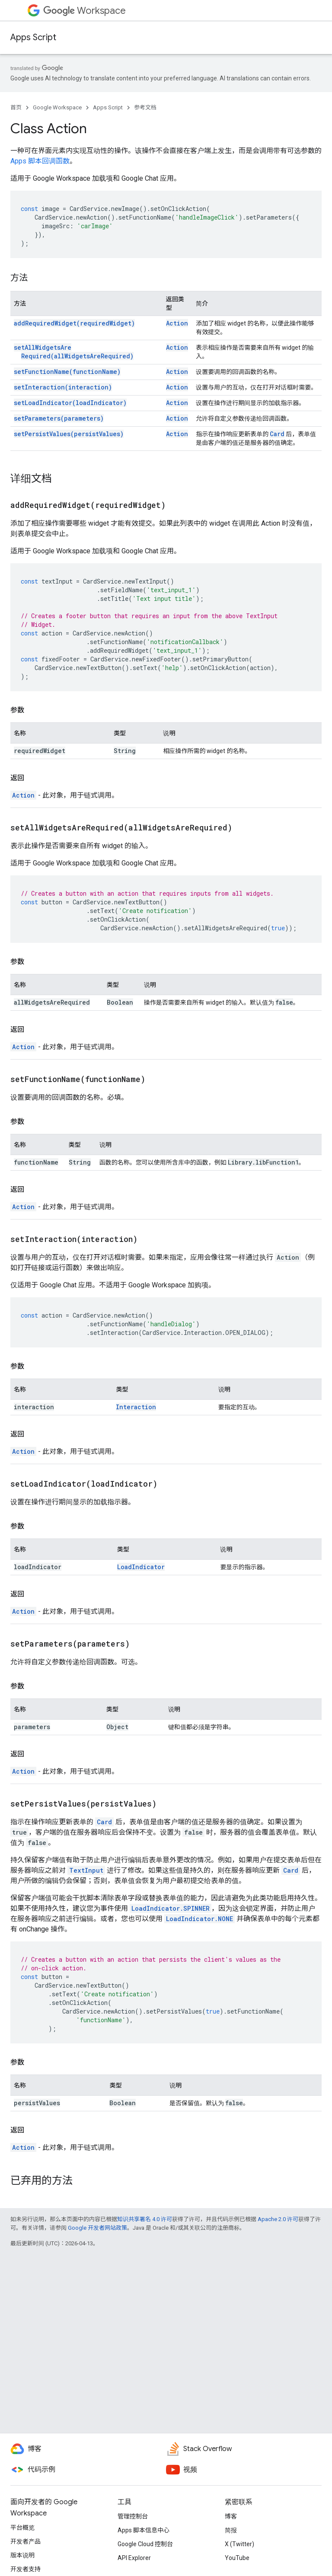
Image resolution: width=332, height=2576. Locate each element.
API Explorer (134, 2557)
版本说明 (22, 2555)
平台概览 (22, 2527)
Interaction (136, 1407)
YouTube (237, 2557)
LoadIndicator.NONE (199, 1919)
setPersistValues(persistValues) (69, 434)
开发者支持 (25, 2569)
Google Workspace (57, 107)
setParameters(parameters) (59, 418)
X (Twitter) (239, 2544)
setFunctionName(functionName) (67, 371)
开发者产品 (25, 2541)
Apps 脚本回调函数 (40, 161)
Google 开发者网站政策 (97, 2228)
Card (277, 434)
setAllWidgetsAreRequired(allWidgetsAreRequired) (74, 351)
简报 (231, 2530)
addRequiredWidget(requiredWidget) (74, 323)
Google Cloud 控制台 (145, 2544)
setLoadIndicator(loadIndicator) (70, 403)
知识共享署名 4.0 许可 (144, 2219)
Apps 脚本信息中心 (143, 2530)
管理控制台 (133, 2516)
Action (177, 323)
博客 (231, 2516)
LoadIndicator (141, 1567)
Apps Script (33, 37)
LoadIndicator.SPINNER (170, 1908)
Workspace (84, 10)
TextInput (86, 1870)
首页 (16, 107)
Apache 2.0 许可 (278, 2219)
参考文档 (145, 107)
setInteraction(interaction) (63, 387)
